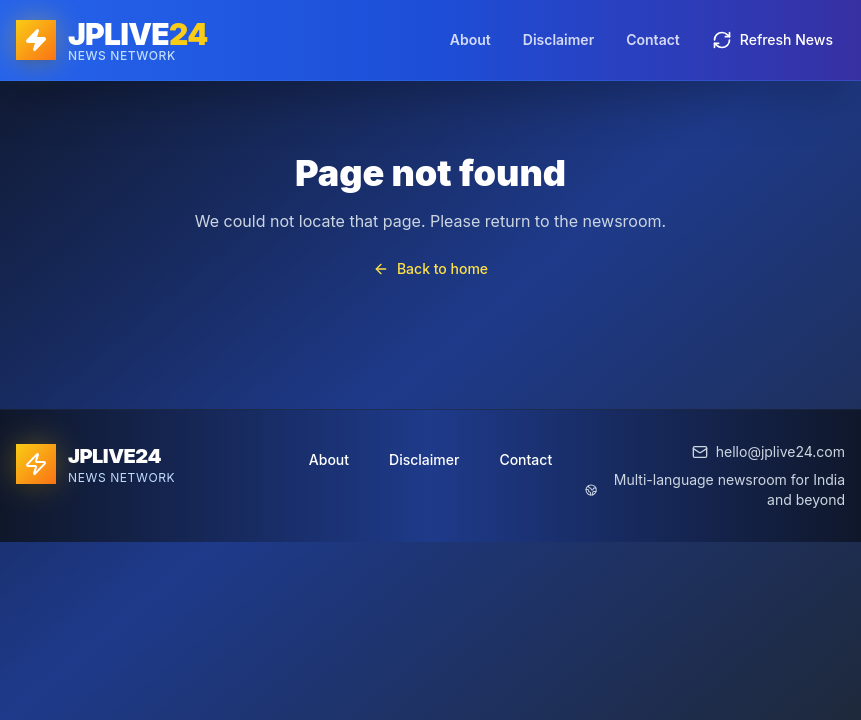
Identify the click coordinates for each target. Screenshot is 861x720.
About (470, 39)
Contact (653, 39)
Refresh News (772, 40)
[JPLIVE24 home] (111, 40)
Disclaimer (558, 39)
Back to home (430, 268)
